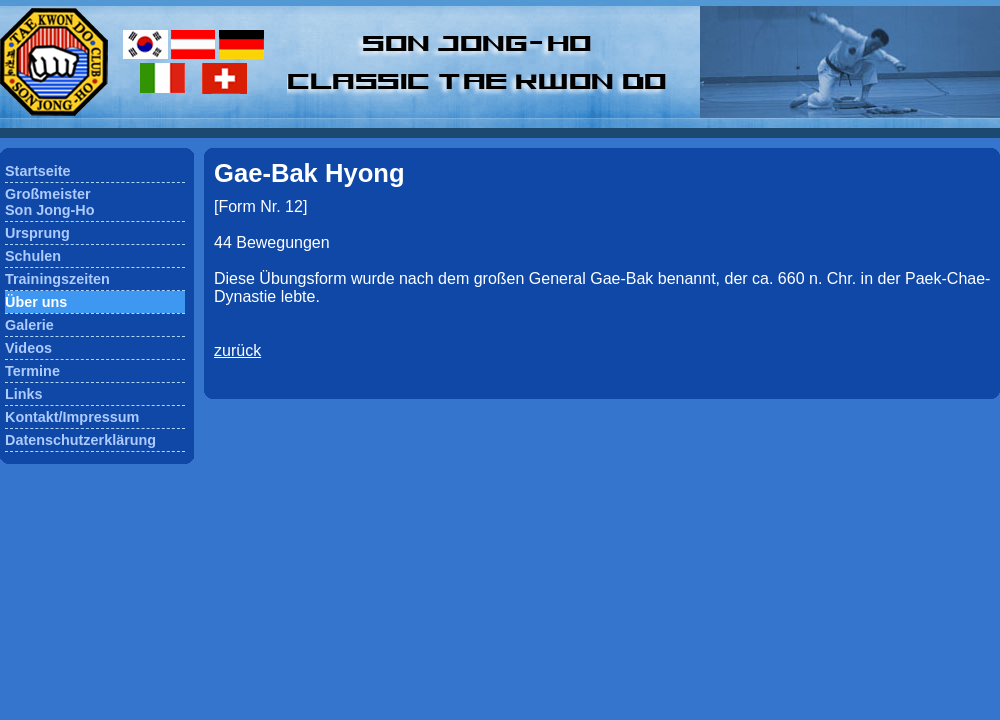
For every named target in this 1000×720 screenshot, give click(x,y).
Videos (28, 348)
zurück (237, 350)
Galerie (29, 325)
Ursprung (37, 233)
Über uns (36, 302)
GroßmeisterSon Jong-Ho (50, 202)
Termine (32, 371)
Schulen (33, 256)
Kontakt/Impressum (72, 417)
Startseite (38, 171)
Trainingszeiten (57, 279)
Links (24, 394)
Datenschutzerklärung (80, 440)
